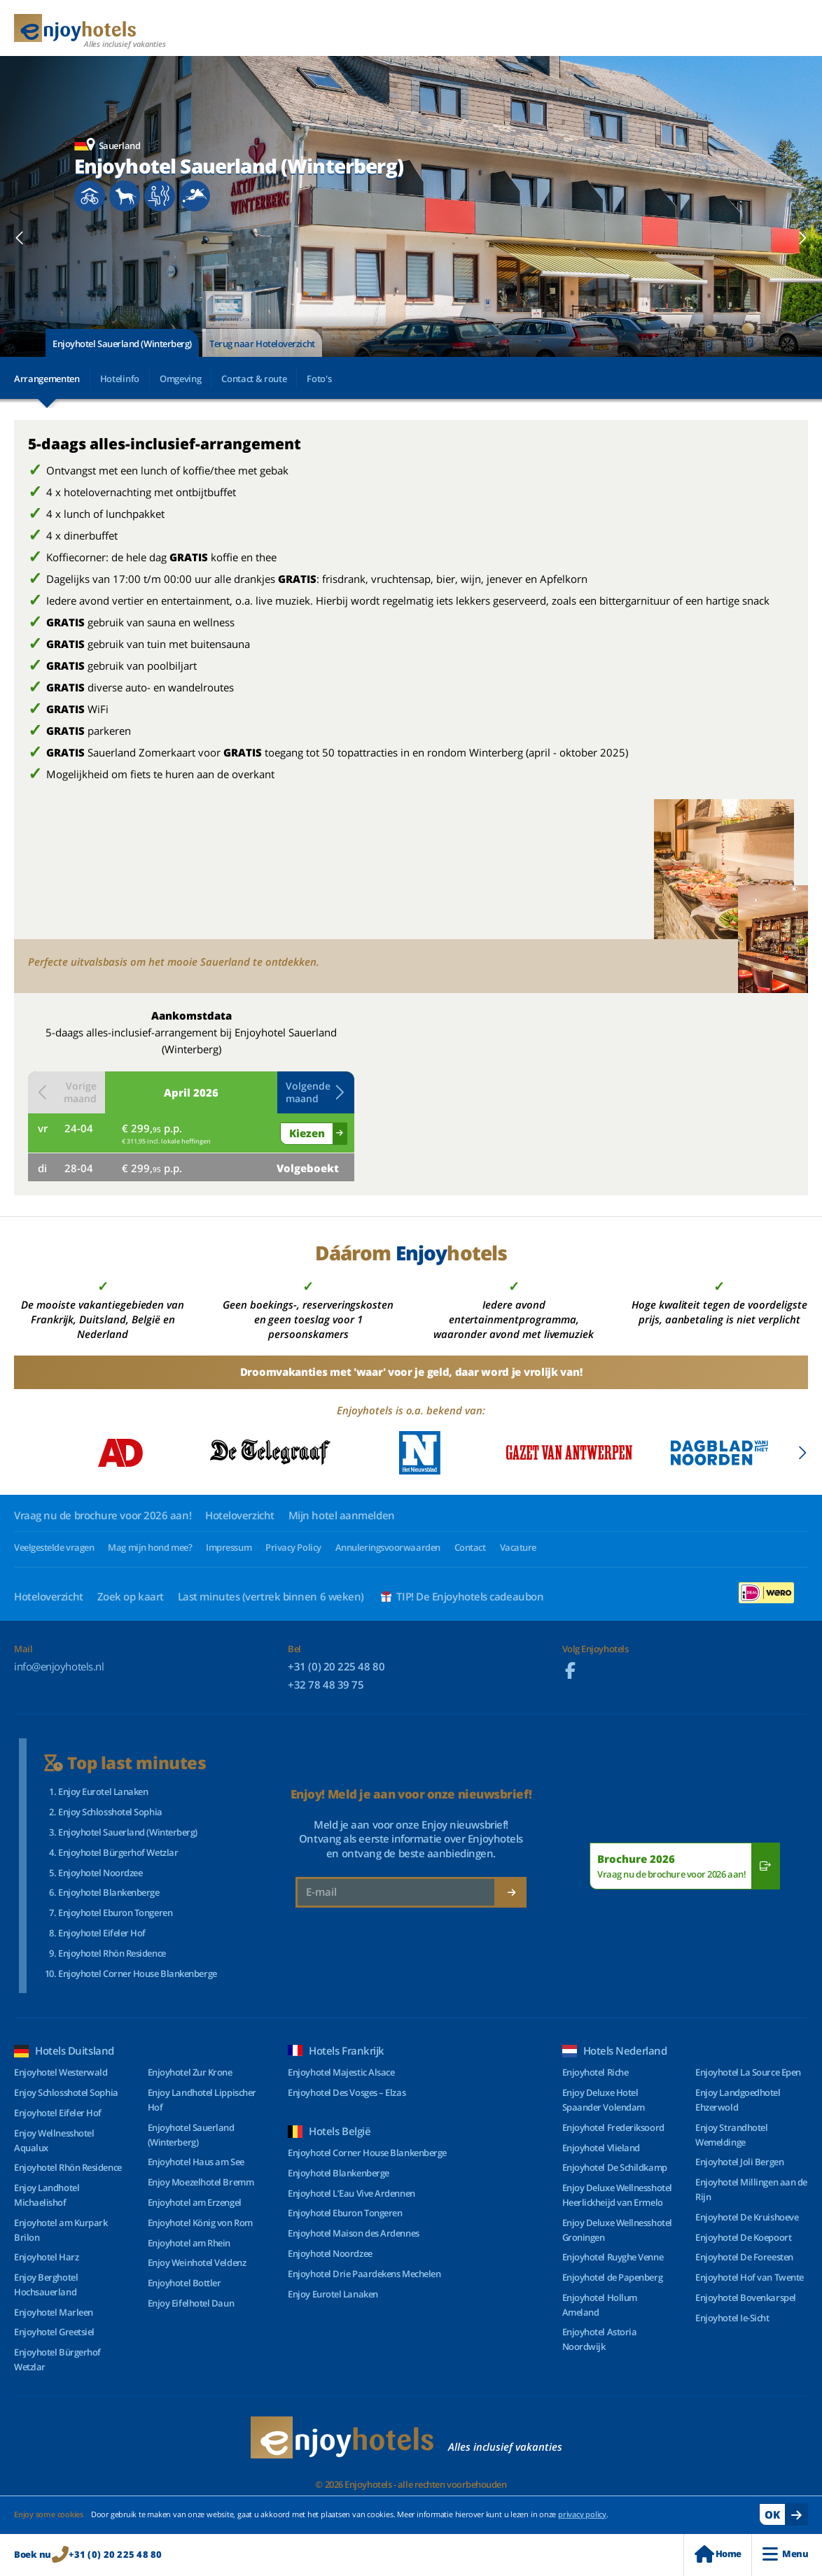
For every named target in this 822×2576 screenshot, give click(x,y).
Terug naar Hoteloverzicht (262, 343)
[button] (20, 238)
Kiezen (307, 1133)
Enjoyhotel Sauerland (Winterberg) (122, 343)
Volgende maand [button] (316, 1092)
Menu (785, 2554)
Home (718, 2554)
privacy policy (582, 2514)
